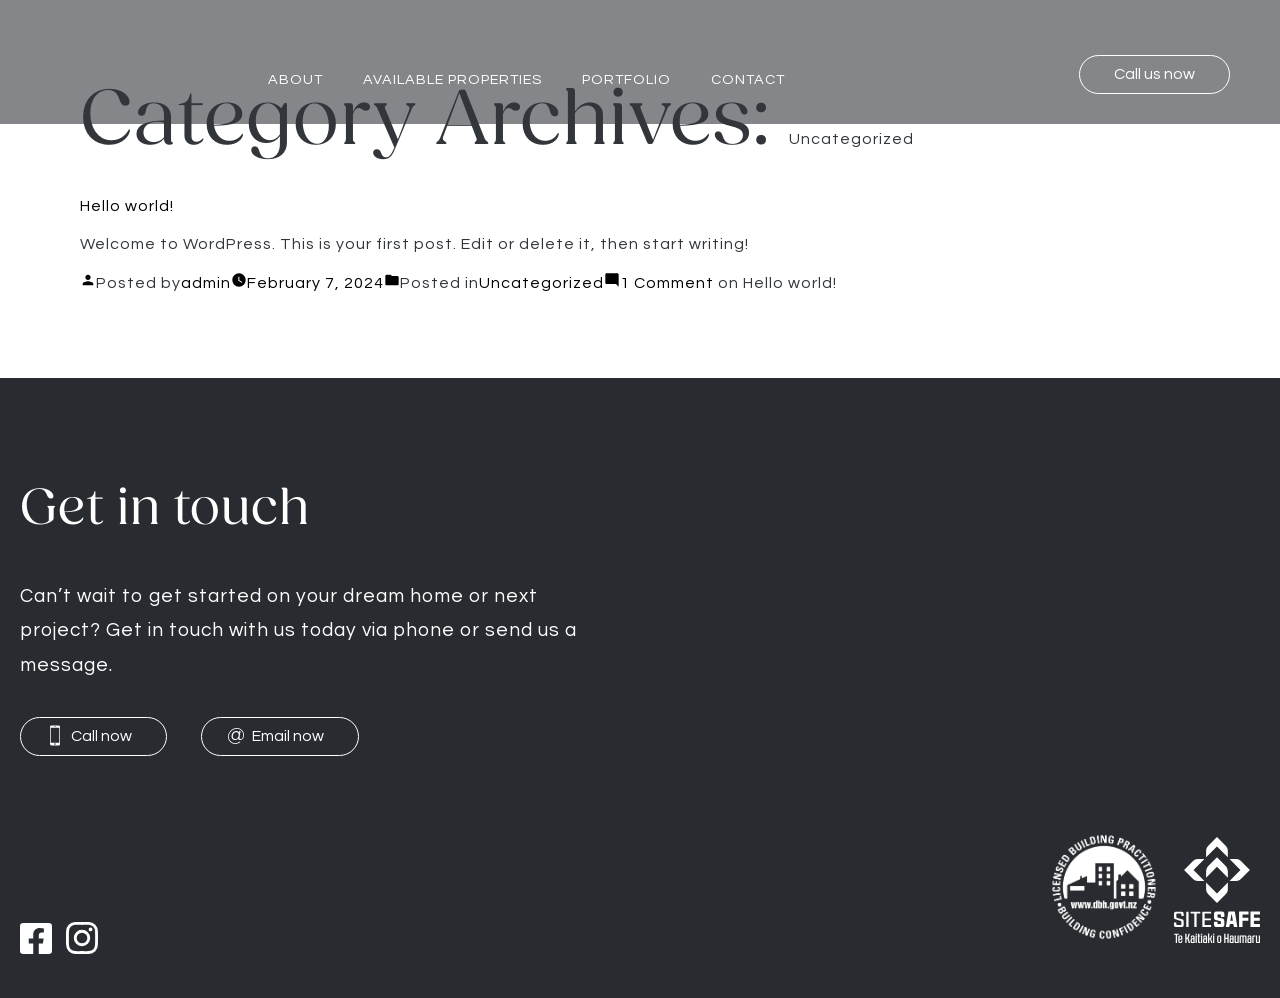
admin (206, 283)
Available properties (452, 79)
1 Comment (728, 283)
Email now (288, 736)
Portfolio (626, 79)
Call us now (1154, 74)
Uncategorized (541, 283)
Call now (101, 736)
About (295, 79)
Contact (748, 79)
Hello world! (127, 206)
